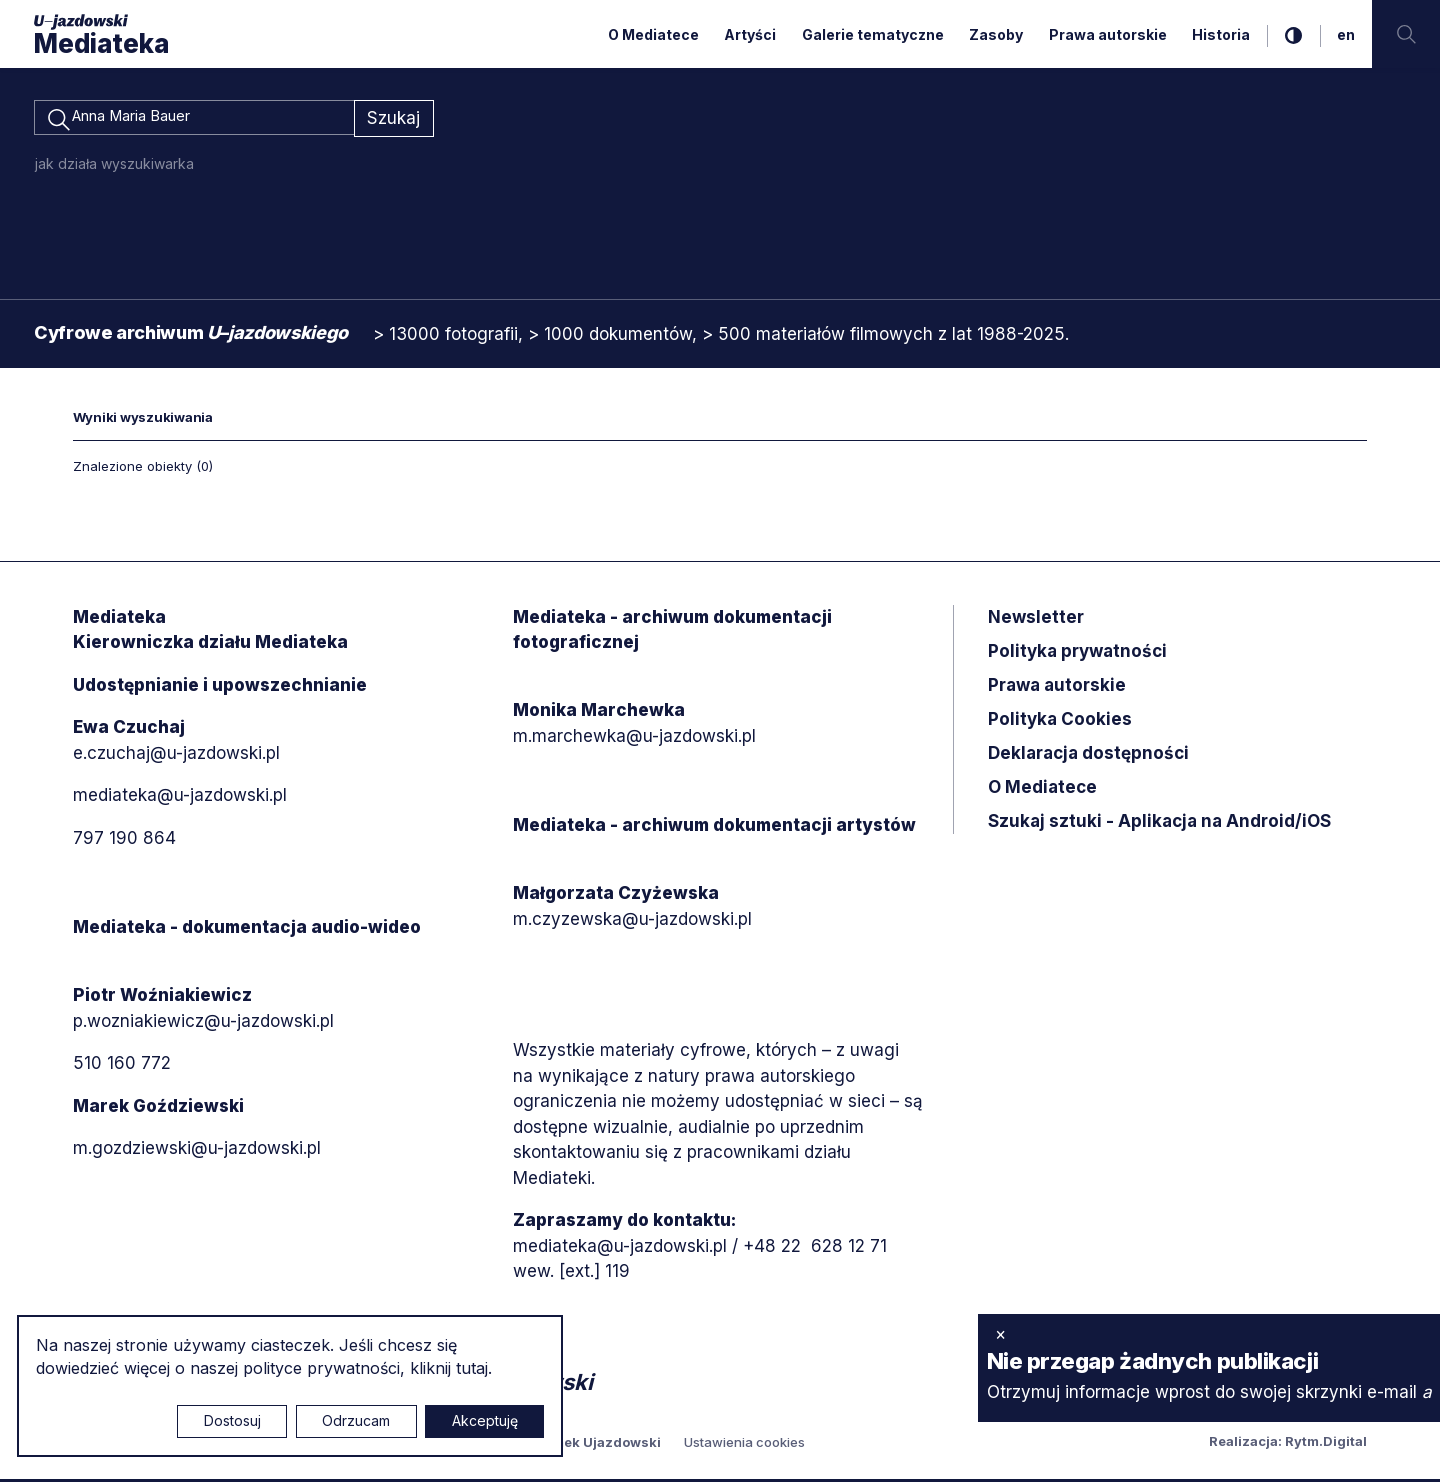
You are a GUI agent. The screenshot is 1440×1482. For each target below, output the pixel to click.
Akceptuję (485, 1420)
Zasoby (996, 34)
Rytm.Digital (1326, 1444)
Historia (1221, 34)
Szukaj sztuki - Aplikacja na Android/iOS (1159, 824)
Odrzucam (356, 1420)
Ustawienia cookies (744, 1445)
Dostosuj (232, 1420)
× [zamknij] (1000, 1334)
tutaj (472, 1368)
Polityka (1060, 722)
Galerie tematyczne (873, 34)
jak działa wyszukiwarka (114, 166)
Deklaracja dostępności (1088, 756)
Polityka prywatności (1077, 654)
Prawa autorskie (1108, 34)
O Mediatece (653, 34)
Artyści (750, 34)
